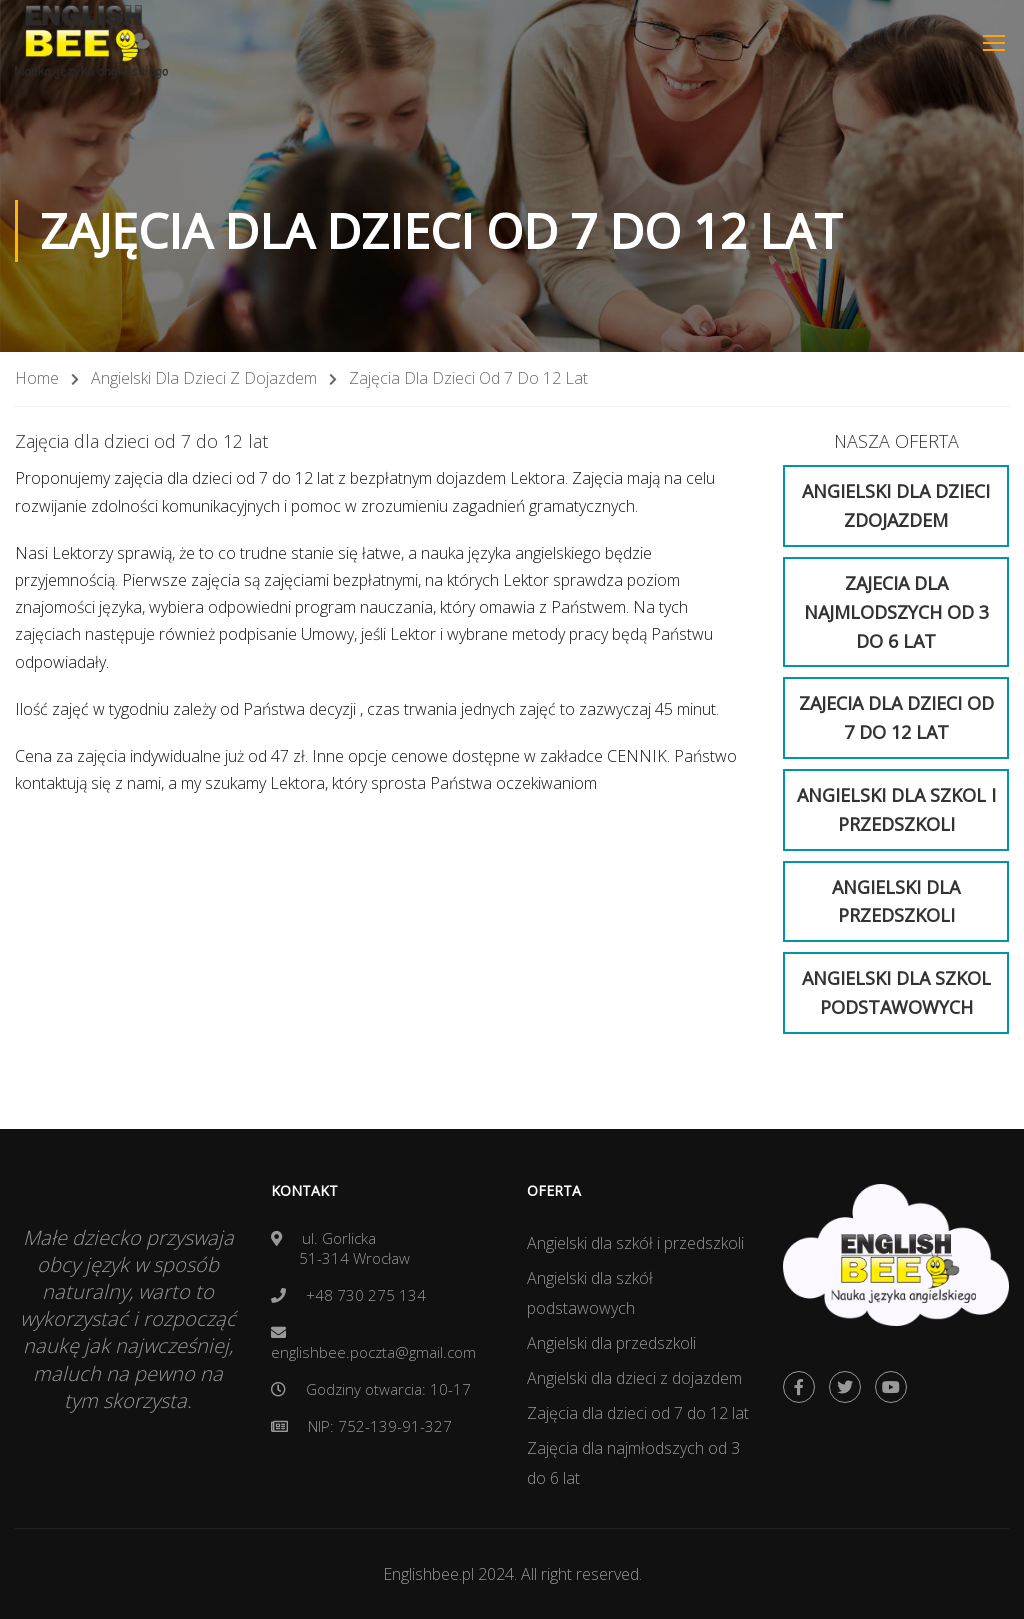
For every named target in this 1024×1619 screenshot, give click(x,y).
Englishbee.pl (430, 1574)
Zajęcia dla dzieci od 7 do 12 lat (638, 1413)
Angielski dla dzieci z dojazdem (204, 378)
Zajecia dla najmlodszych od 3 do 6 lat (896, 612)
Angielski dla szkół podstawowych (590, 1293)
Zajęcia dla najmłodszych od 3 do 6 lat (633, 1463)
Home (37, 378)
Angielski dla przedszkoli (611, 1343)
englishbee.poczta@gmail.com (373, 1352)
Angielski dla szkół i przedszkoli (635, 1243)
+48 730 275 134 (366, 1295)
